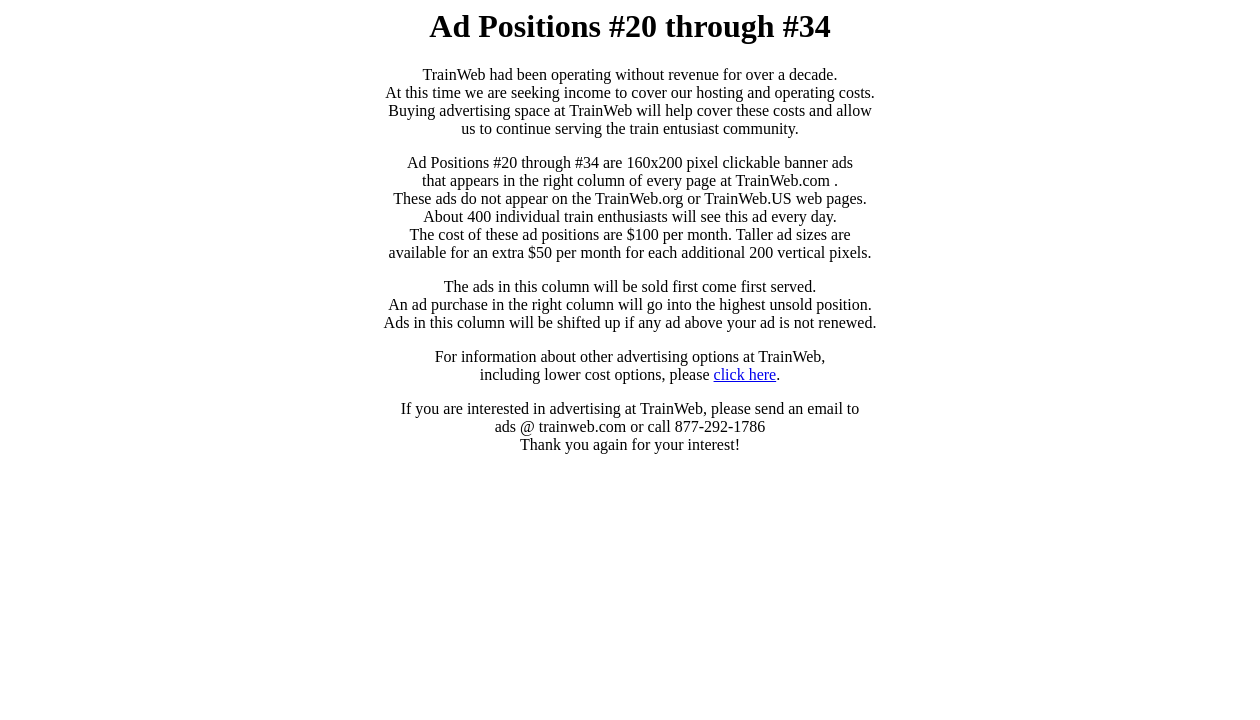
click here (745, 374)
